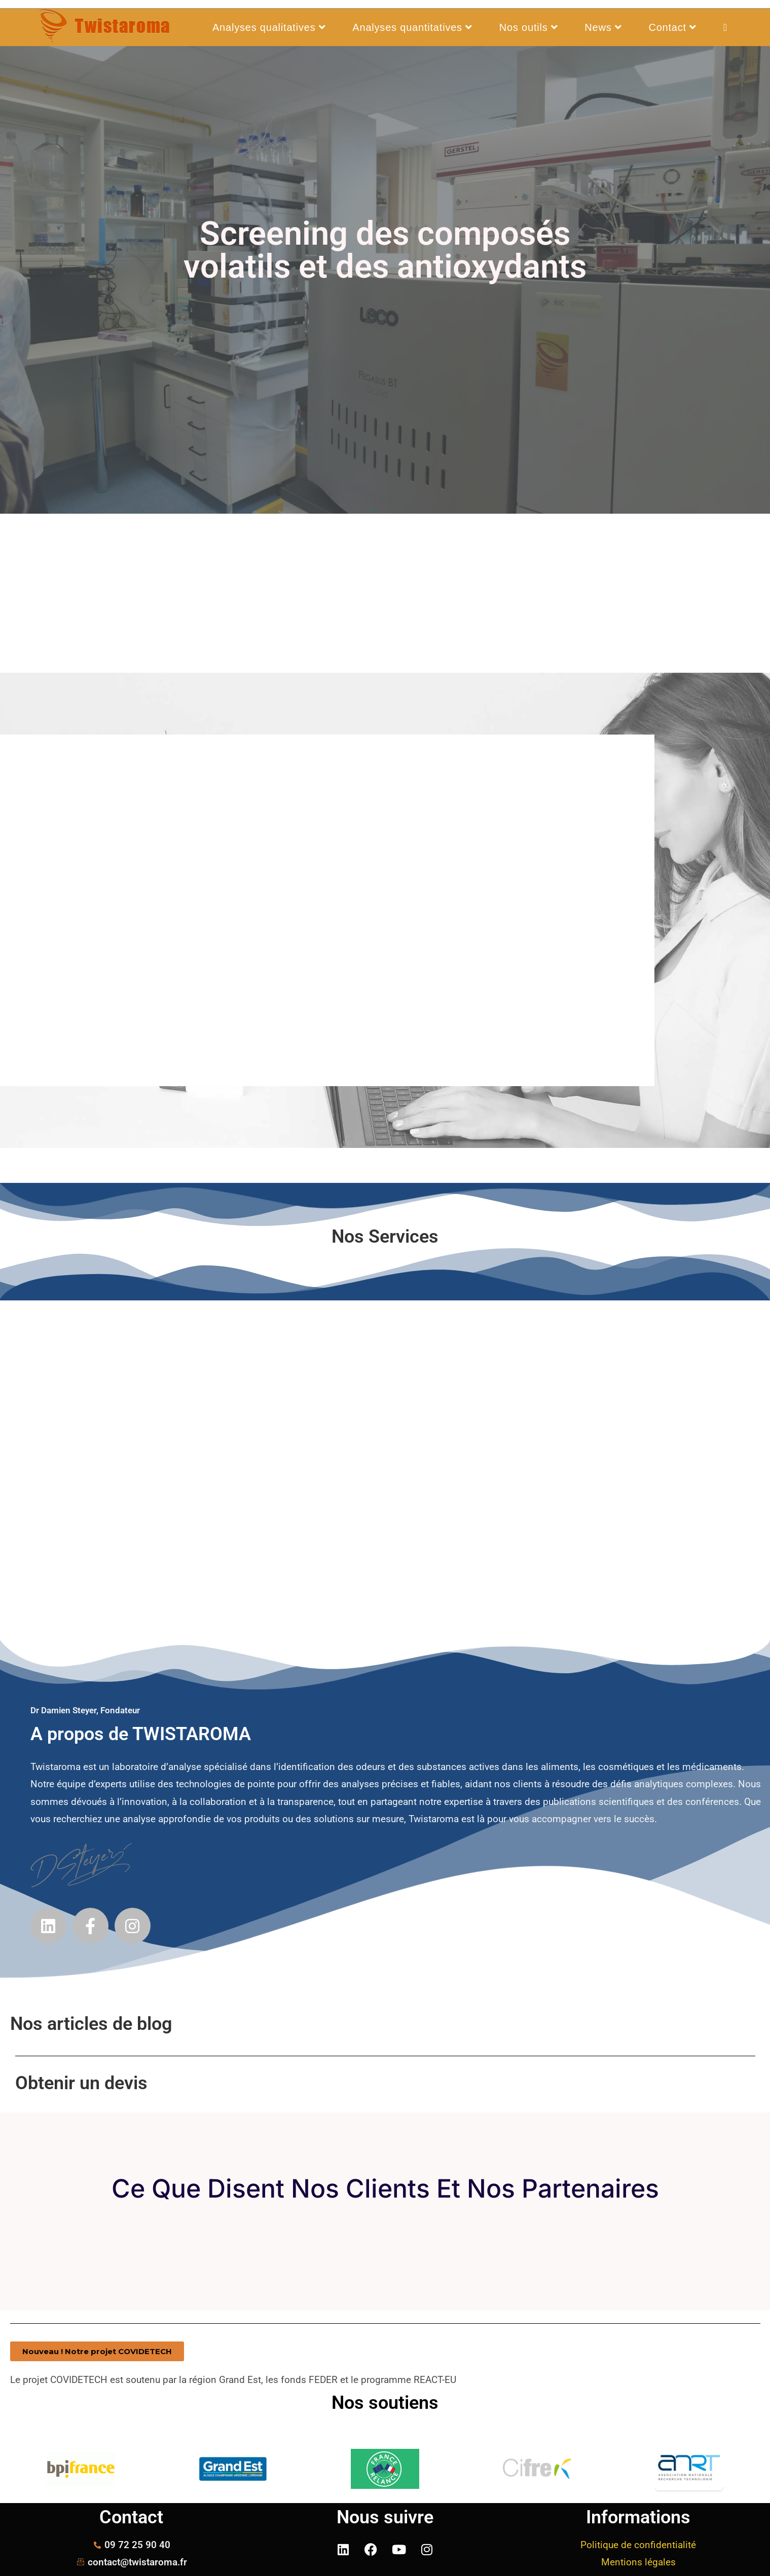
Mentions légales (638, 2562)
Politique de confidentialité (638, 2545)
